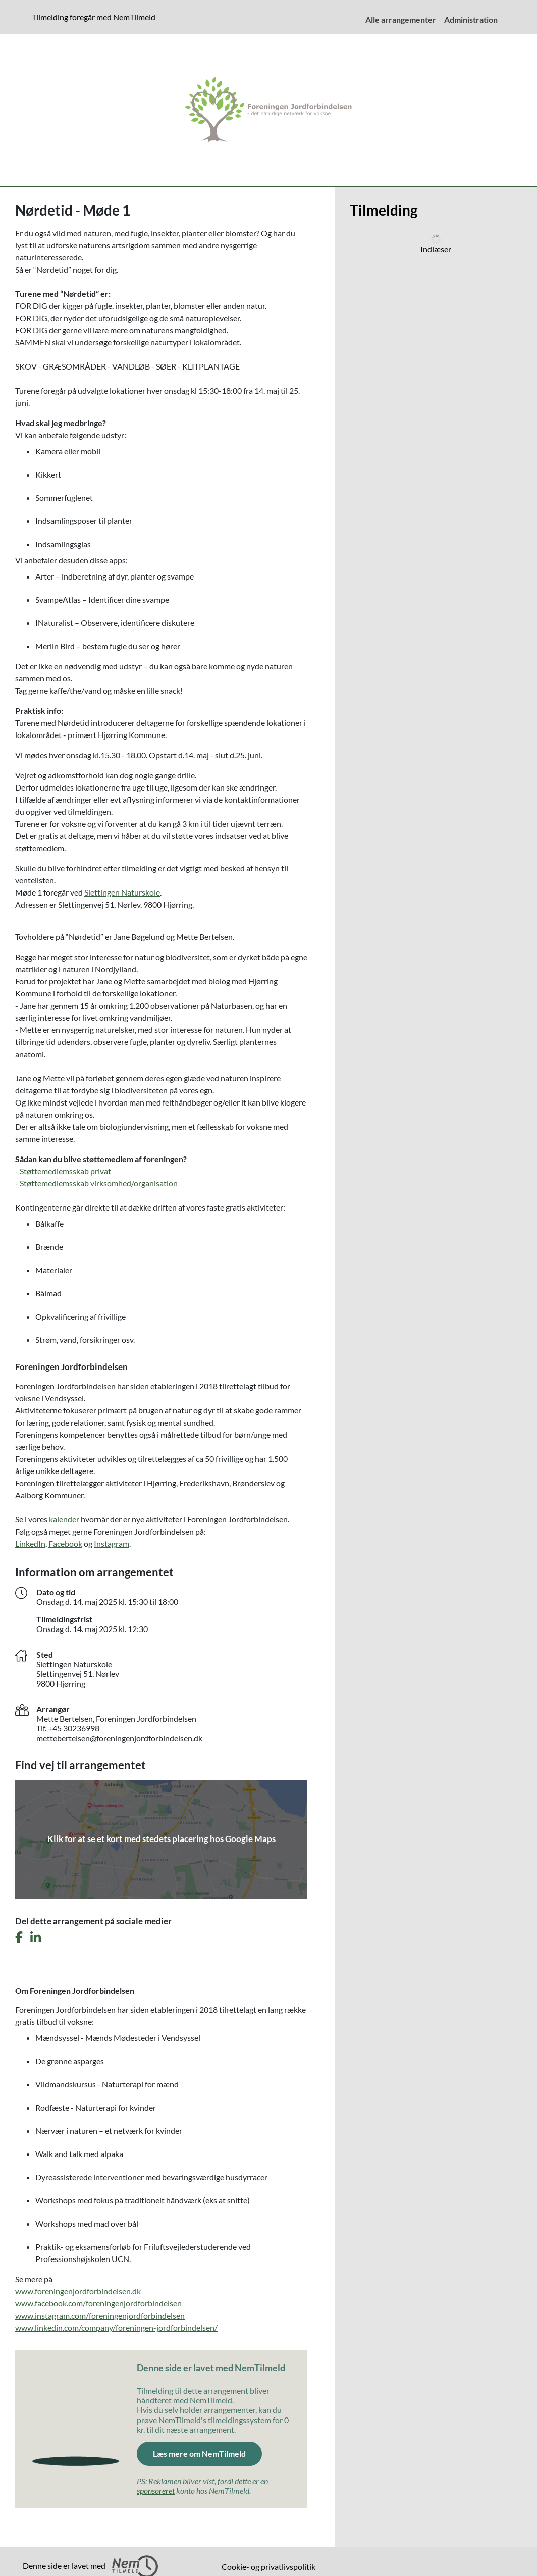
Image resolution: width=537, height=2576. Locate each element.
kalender (64, 1519)
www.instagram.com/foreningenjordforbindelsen (100, 2315)
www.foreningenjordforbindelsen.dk (78, 2291)
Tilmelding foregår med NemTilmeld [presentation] (93, 17)
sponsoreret (156, 2490)
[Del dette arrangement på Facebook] (19, 1937)
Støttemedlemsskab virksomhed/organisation (99, 1183)
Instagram (111, 1543)
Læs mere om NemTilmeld (199, 2453)
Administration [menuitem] (471, 19)
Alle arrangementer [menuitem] (400, 19)
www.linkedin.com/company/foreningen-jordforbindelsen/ (116, 2327)
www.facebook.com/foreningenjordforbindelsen (98, 2303)
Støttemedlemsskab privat (65, 1171)
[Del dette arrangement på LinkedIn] (35, 1937)
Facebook (65, 1543)
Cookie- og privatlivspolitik (268, 2566)
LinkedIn (30, 1543)
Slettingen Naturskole (122, 892)
